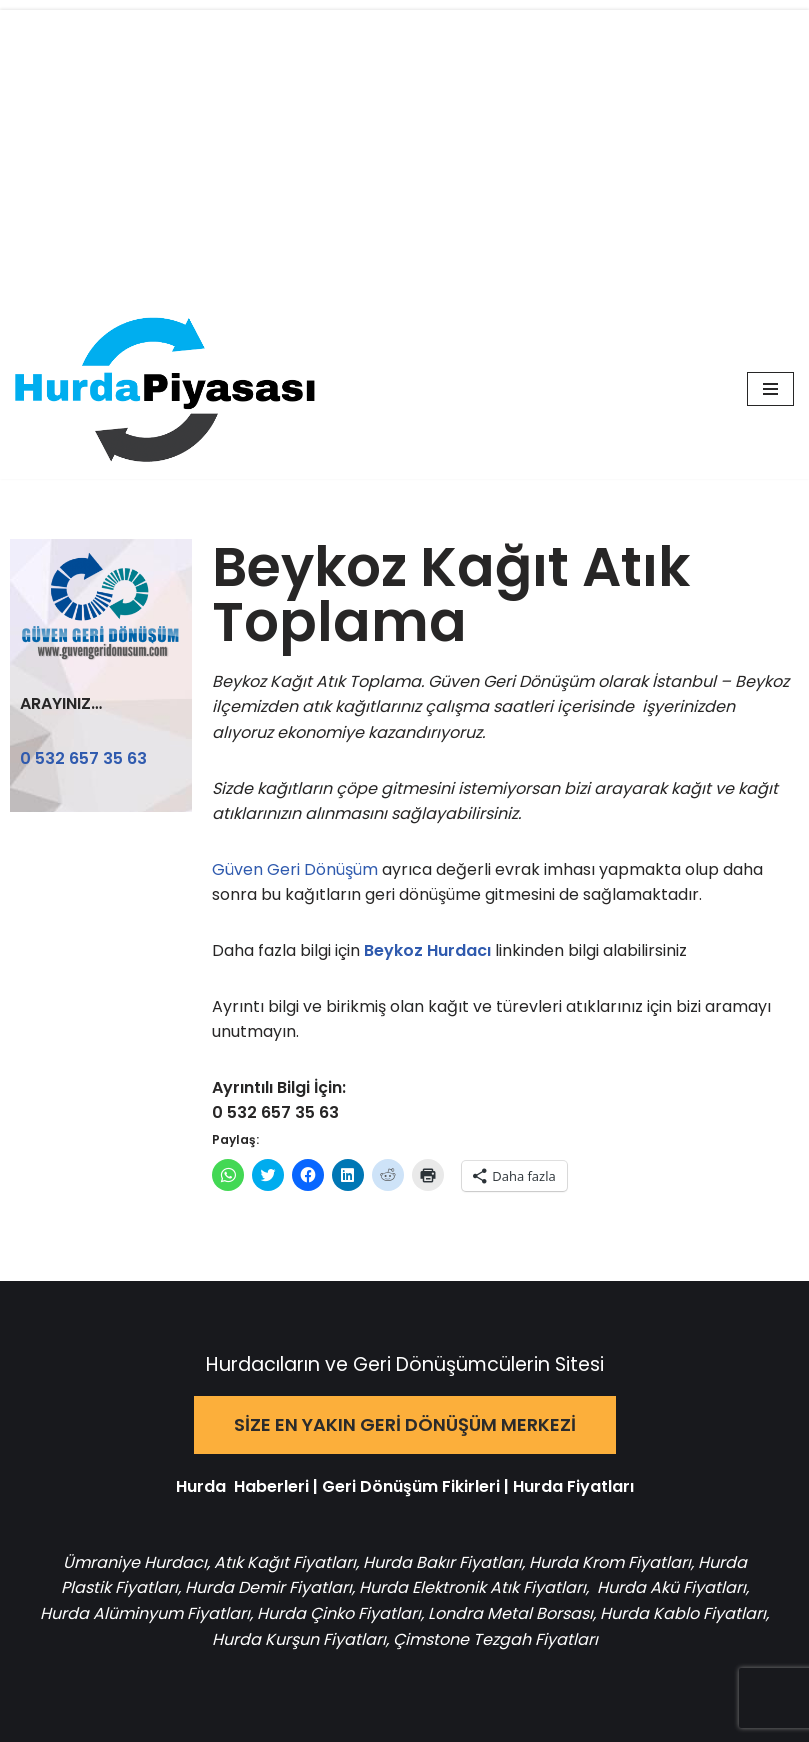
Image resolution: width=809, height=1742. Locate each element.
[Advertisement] (404, 150)
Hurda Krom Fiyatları (610, 1562)
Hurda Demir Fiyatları (268, 1587)
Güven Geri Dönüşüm (297, 869)
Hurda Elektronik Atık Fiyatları (472, 1587)
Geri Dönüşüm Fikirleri (411, 1486)
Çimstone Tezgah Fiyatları (495, 1639)
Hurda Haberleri (242, 1486)
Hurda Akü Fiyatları (671, 1587)
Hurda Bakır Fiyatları (442, 1562)
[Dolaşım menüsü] (770, 389)
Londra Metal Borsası (510, 1613)
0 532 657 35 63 (83, 758)
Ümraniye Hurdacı (135, 1562)
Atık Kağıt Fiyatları (285, 1562)
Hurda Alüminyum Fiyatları (145, 1613)
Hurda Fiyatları (573, 1486)
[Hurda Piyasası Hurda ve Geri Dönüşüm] (165, 389)
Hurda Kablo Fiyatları (683, 1613)
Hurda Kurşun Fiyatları (299, 1639)
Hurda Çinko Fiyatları (339, 1613)
